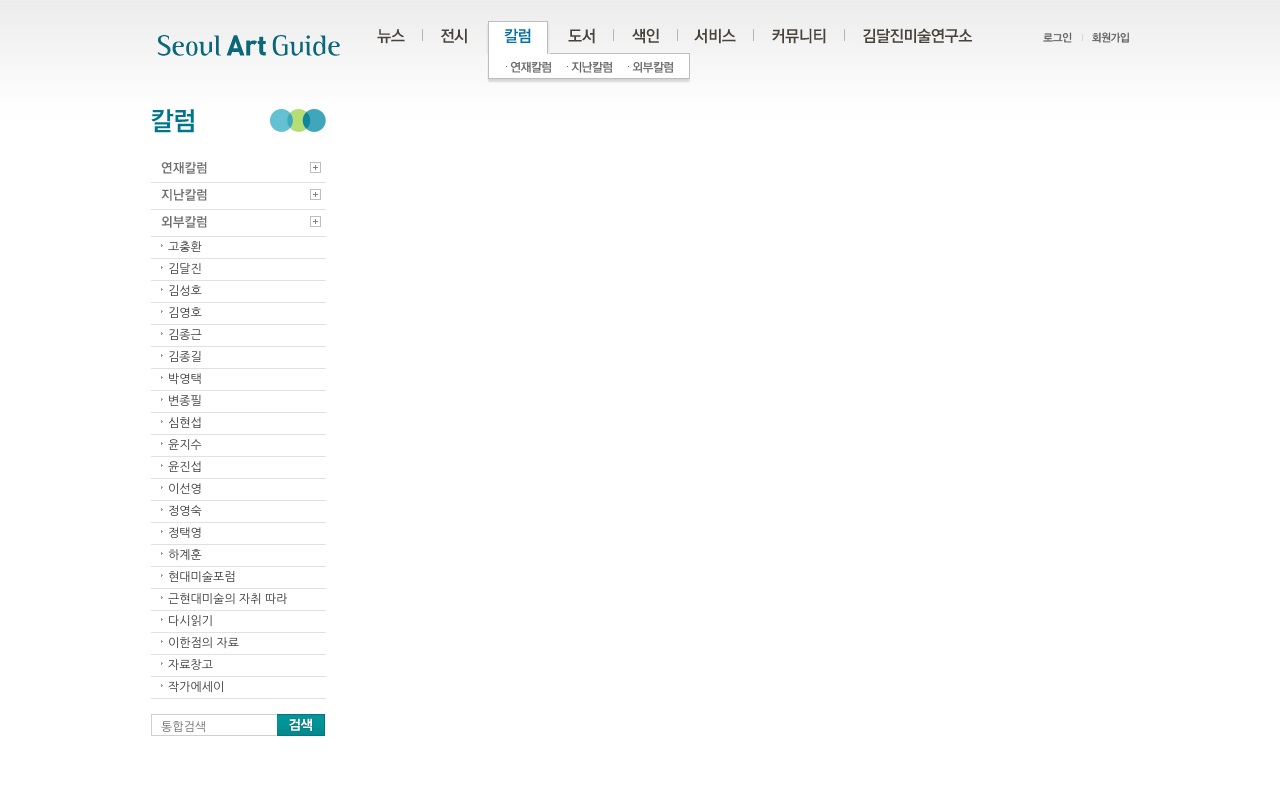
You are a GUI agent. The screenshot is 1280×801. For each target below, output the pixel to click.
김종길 (185, 357)
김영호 (185, 313)
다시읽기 (190, 621)
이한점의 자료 (203, 643)
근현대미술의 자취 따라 (228, 599)
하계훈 (185, 555)
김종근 (185, 335)
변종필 (185, 401)
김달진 (185, 269)
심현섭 (185, 423)
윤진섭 (185, 467)
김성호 (185, 291)
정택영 (185, 533)
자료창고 (190, 665)
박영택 (185, 379)
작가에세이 (196, 687)
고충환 (185, 247)
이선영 (185, 489)
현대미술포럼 (202, 577)
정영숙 (185, 511)
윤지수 (185, 445)
